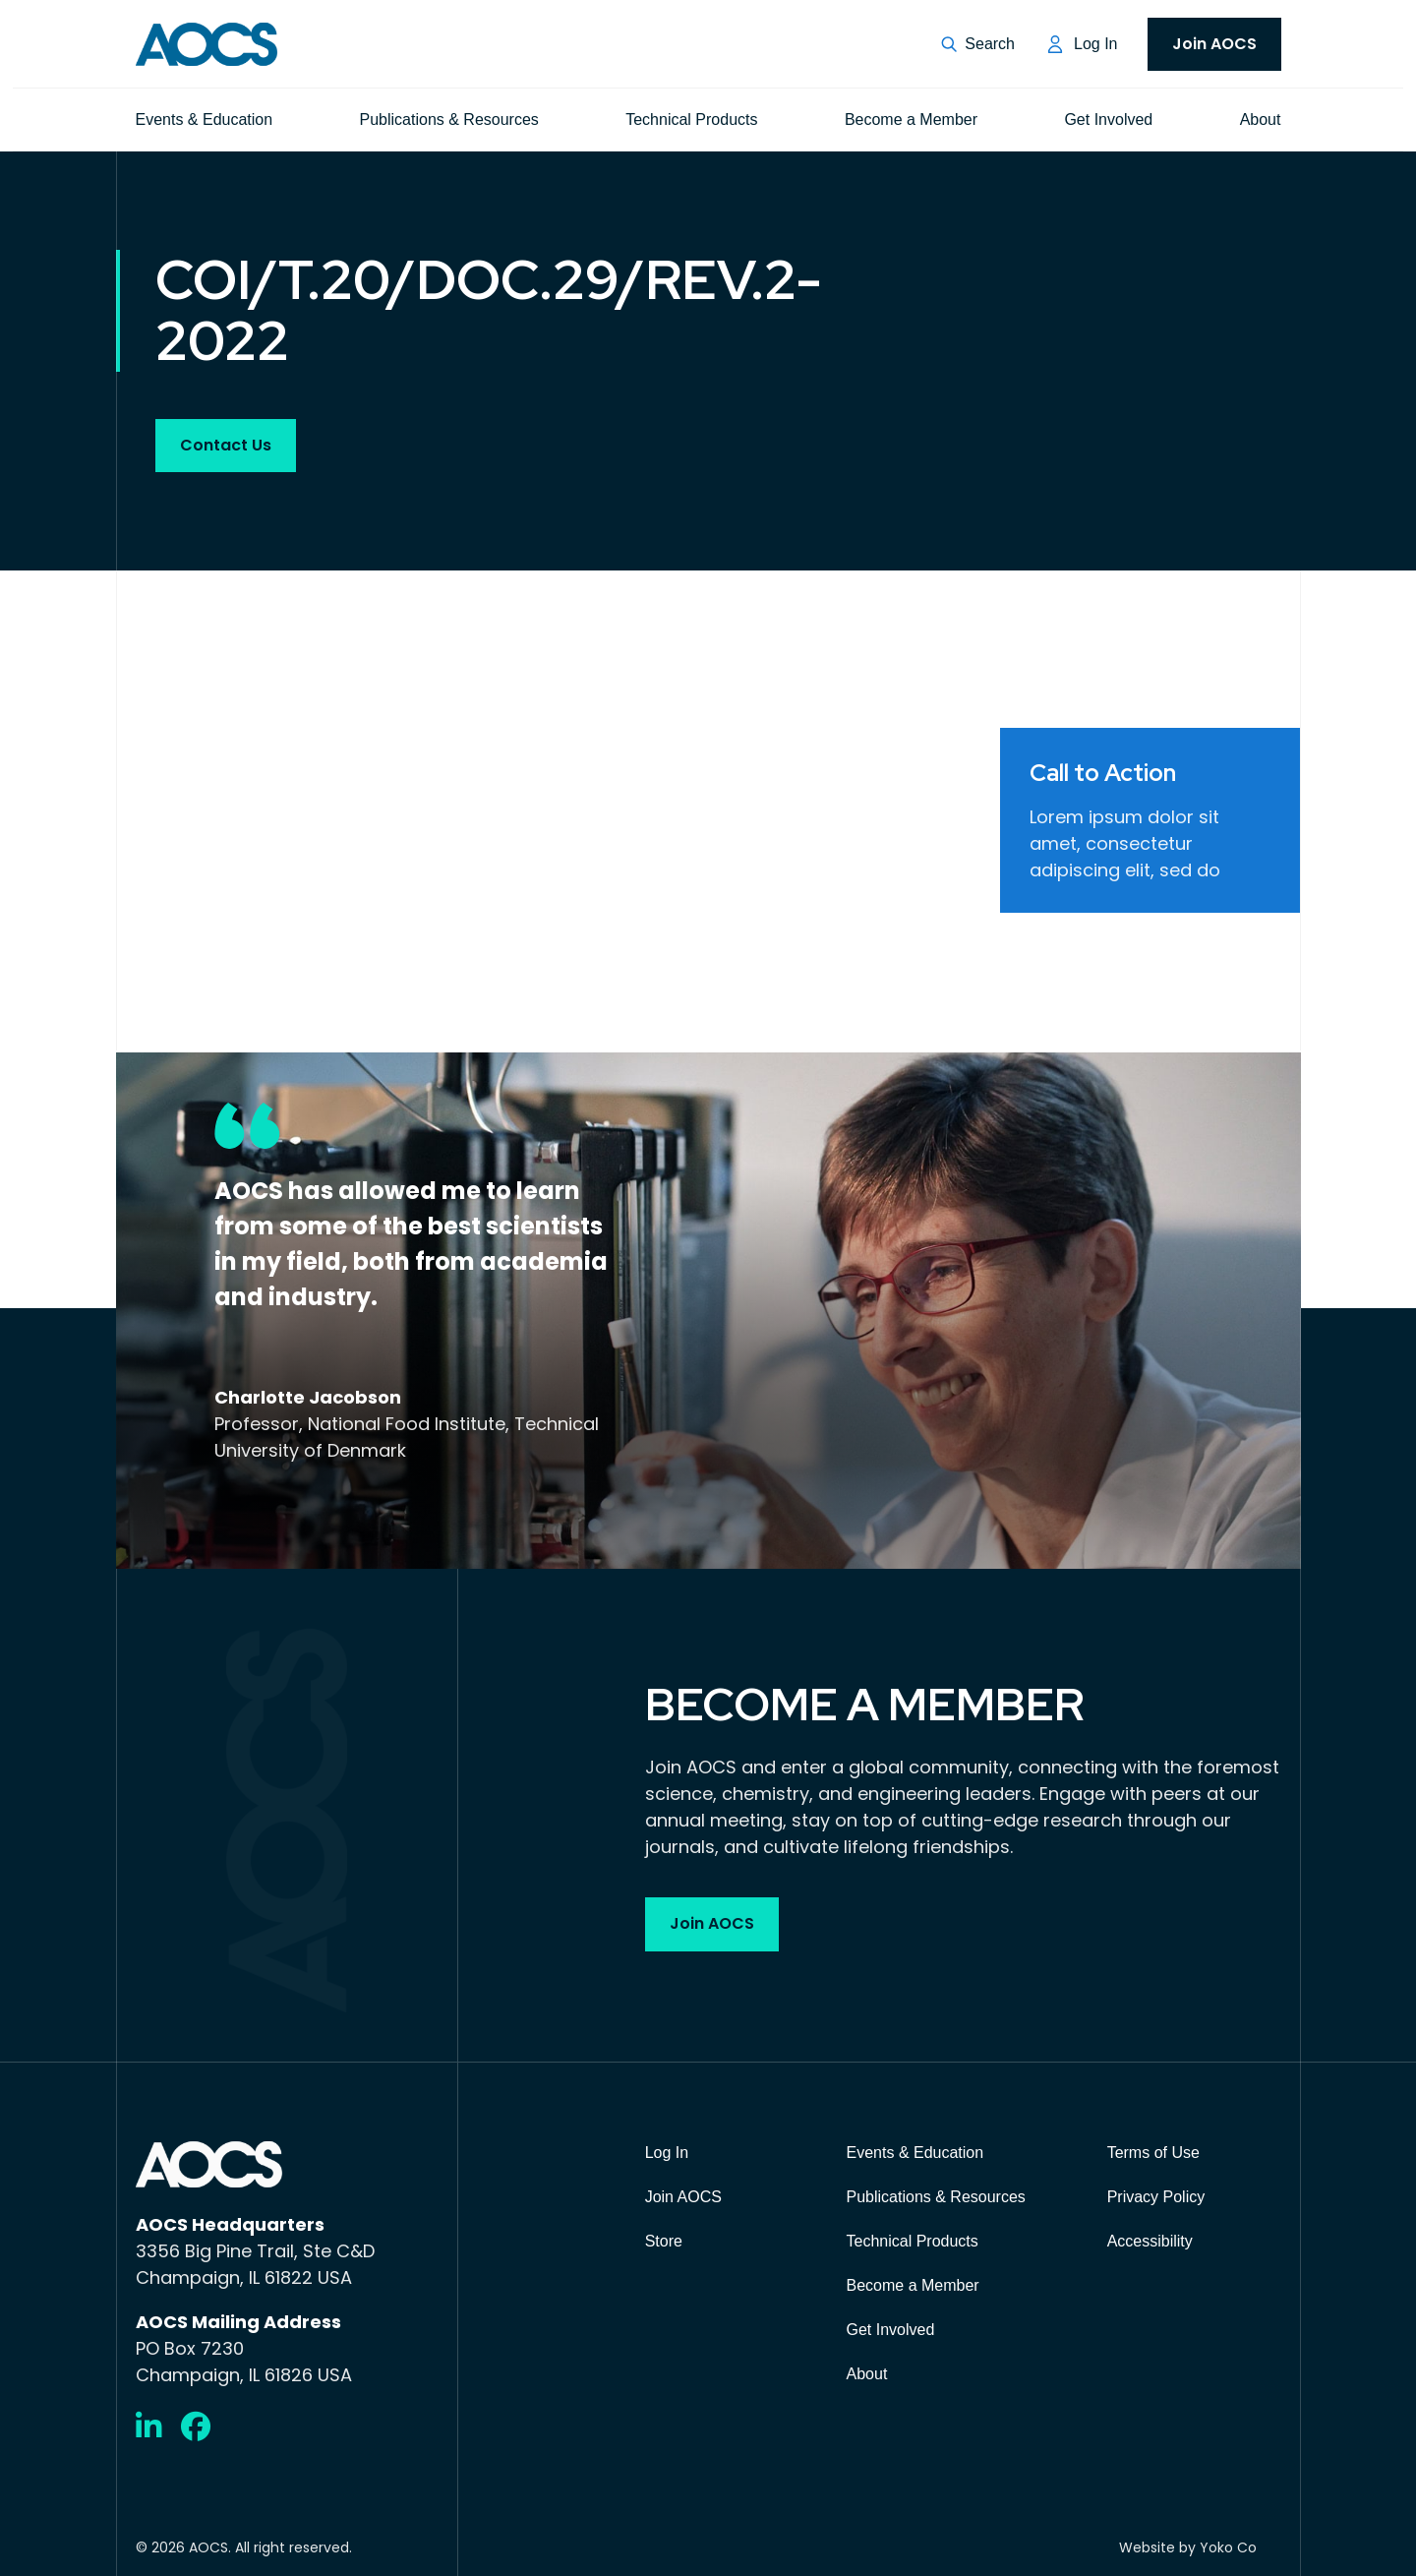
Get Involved (1108, 119)
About (1260, 119)
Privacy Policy (1156, 2196)
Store (663, 2241)
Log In (1095, 43)
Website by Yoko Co (1188, 2547)
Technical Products (691, 119)
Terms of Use (1153, 2152)
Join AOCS (1214, 43)
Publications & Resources (449, 119)
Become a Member (911, 119)
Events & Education (204, 119)
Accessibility (1150, 2241)
